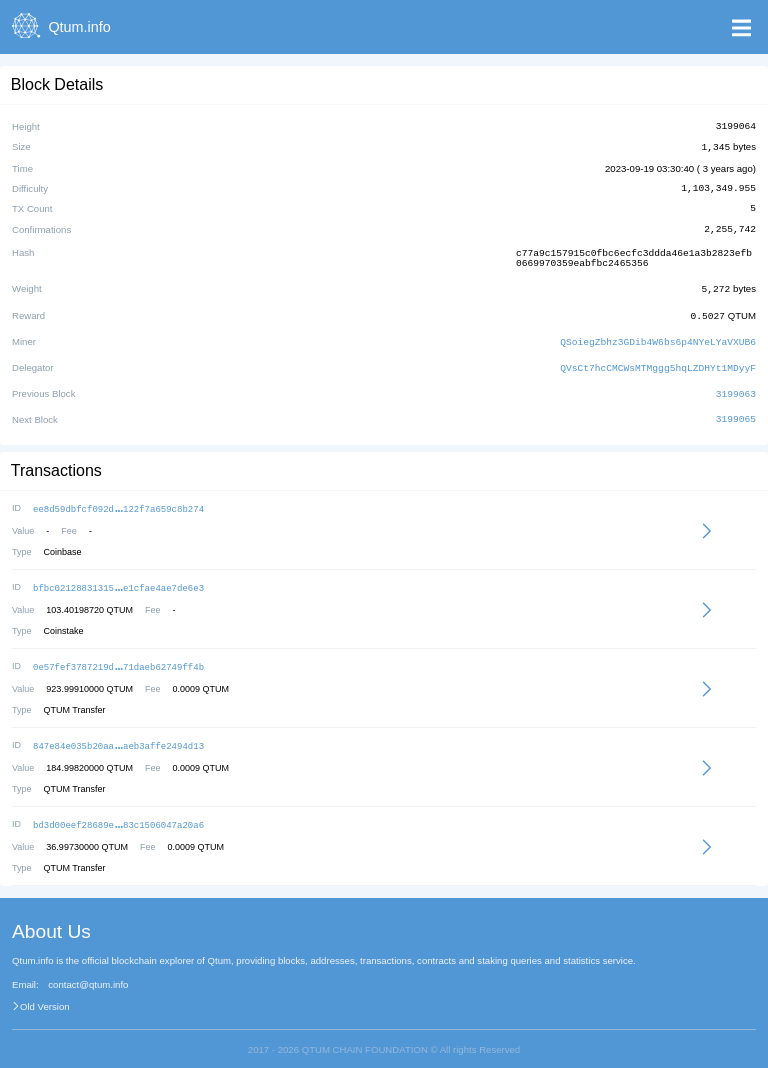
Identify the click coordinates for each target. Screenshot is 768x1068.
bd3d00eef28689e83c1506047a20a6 (118, 812)
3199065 (736, 412)
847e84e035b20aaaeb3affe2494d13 (118, 734)
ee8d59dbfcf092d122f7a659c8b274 (118, 500)
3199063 (736, 386)
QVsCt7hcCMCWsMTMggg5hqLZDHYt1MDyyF (658, 361)
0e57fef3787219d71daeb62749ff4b (118, 656)
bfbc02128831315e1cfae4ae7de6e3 (118, 578)
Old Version (45, 994)
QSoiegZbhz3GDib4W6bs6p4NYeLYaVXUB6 (658, 336)
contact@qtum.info (88, 972)
